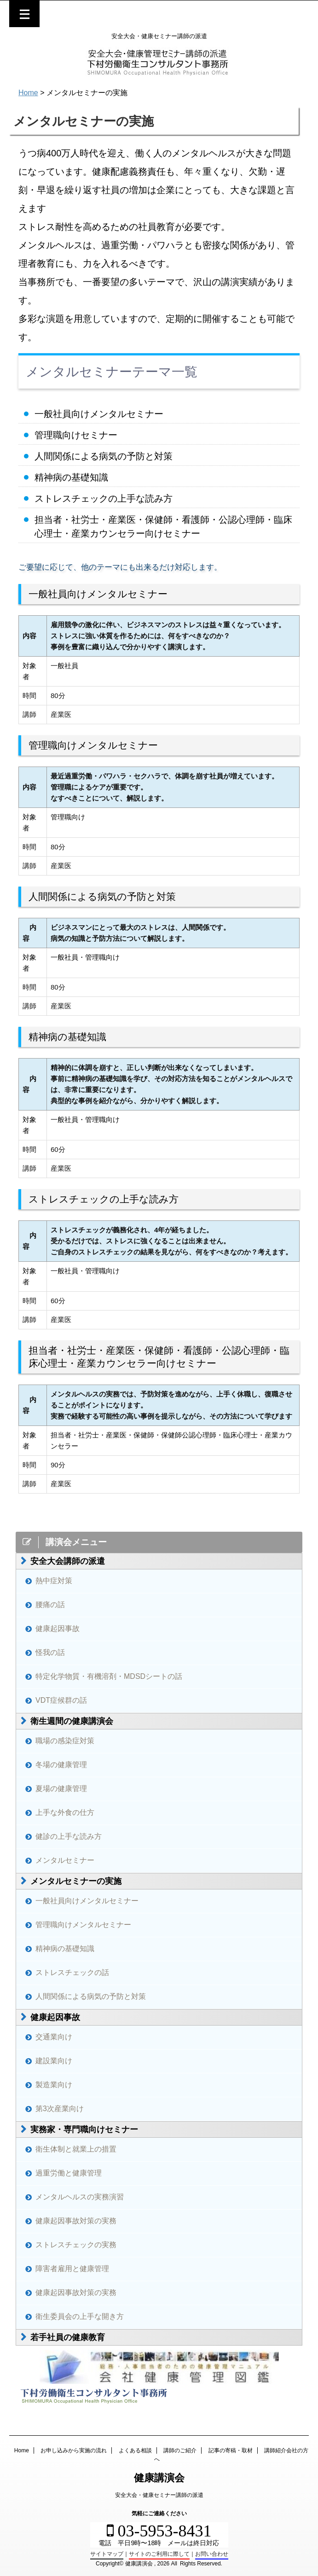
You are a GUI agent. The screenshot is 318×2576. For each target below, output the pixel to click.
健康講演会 (159, 2478)
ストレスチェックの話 (72, 1972)
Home (21, 2450)
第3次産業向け (59, 2108)
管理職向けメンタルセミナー (83, 1925)
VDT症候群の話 (61, 1700)
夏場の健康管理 (61, 1788)
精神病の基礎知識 (64, 1948)
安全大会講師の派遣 (67, 1561)
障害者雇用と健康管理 (72, 2269)
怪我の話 (50, 1652)
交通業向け (53, 2037)
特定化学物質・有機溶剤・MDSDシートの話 (108, 1676)
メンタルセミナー (64, 1860)
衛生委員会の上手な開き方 (79, 2316)
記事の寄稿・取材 (230, 2450)
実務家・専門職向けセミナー (84, 2129)
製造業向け (53, 2085)
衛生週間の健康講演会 (71, 1721)
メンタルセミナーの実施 (75, 1881)
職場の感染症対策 (64, 1741)
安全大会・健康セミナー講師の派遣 (159, 2495)
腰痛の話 (50, 1605)
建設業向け (53, 2061)
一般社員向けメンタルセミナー (87, 1901)
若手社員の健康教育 (67, 2337)
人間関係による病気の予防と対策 (90, 1996)
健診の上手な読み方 (68, 1836)
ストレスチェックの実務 (75, 2245)
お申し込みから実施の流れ (73, 2450)
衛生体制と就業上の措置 (75, 2149)
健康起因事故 (57, 1628)
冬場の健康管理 (61, 1765)
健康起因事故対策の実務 (75, 2221)
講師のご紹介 (180, 2450)
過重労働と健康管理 (68, 2173)
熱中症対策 (53, 1581)
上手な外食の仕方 (64, 1812)
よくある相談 (135, 2450)
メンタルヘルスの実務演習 (79, 2197)
